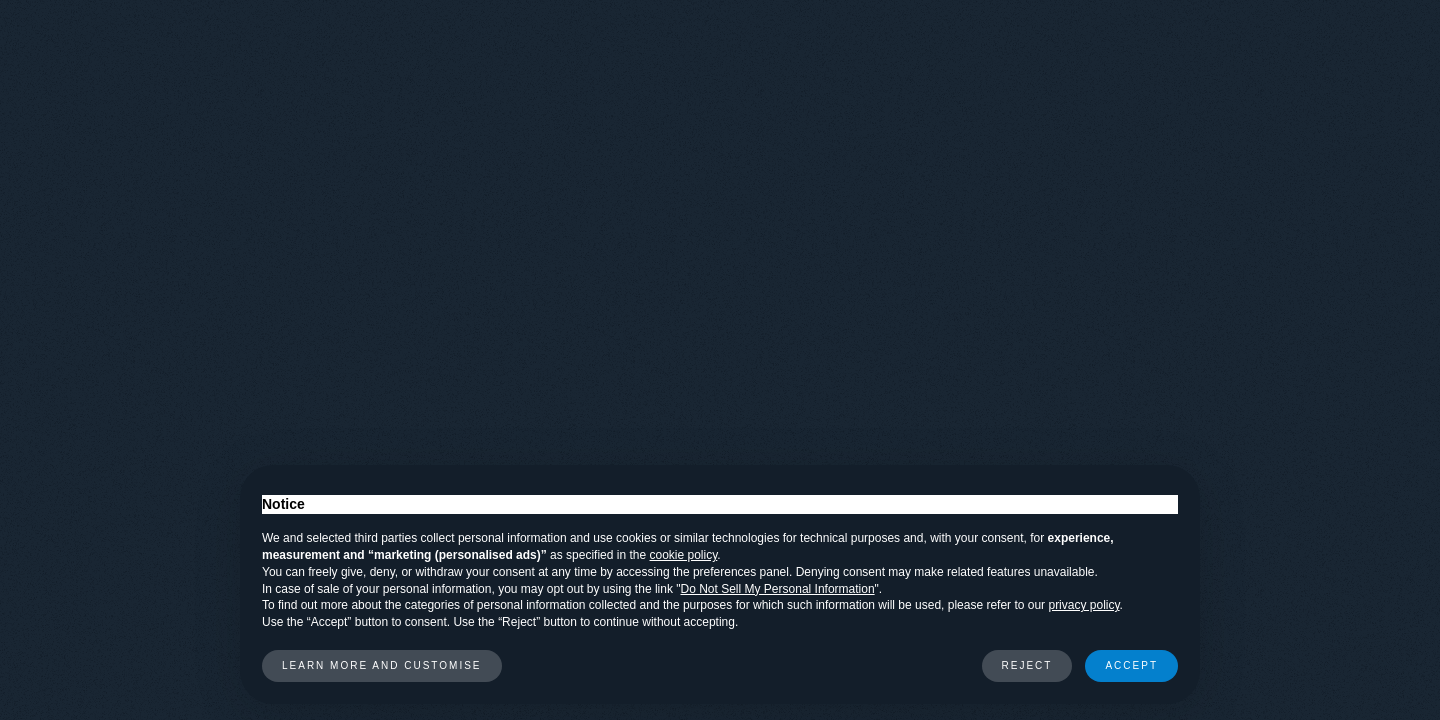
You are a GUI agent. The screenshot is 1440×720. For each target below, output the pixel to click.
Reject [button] (1027, 665)
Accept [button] (1131, 665)
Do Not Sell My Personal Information (778, 589)
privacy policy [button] (1083, 605)
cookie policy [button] (684, 555)
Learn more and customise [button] (382, 665)
